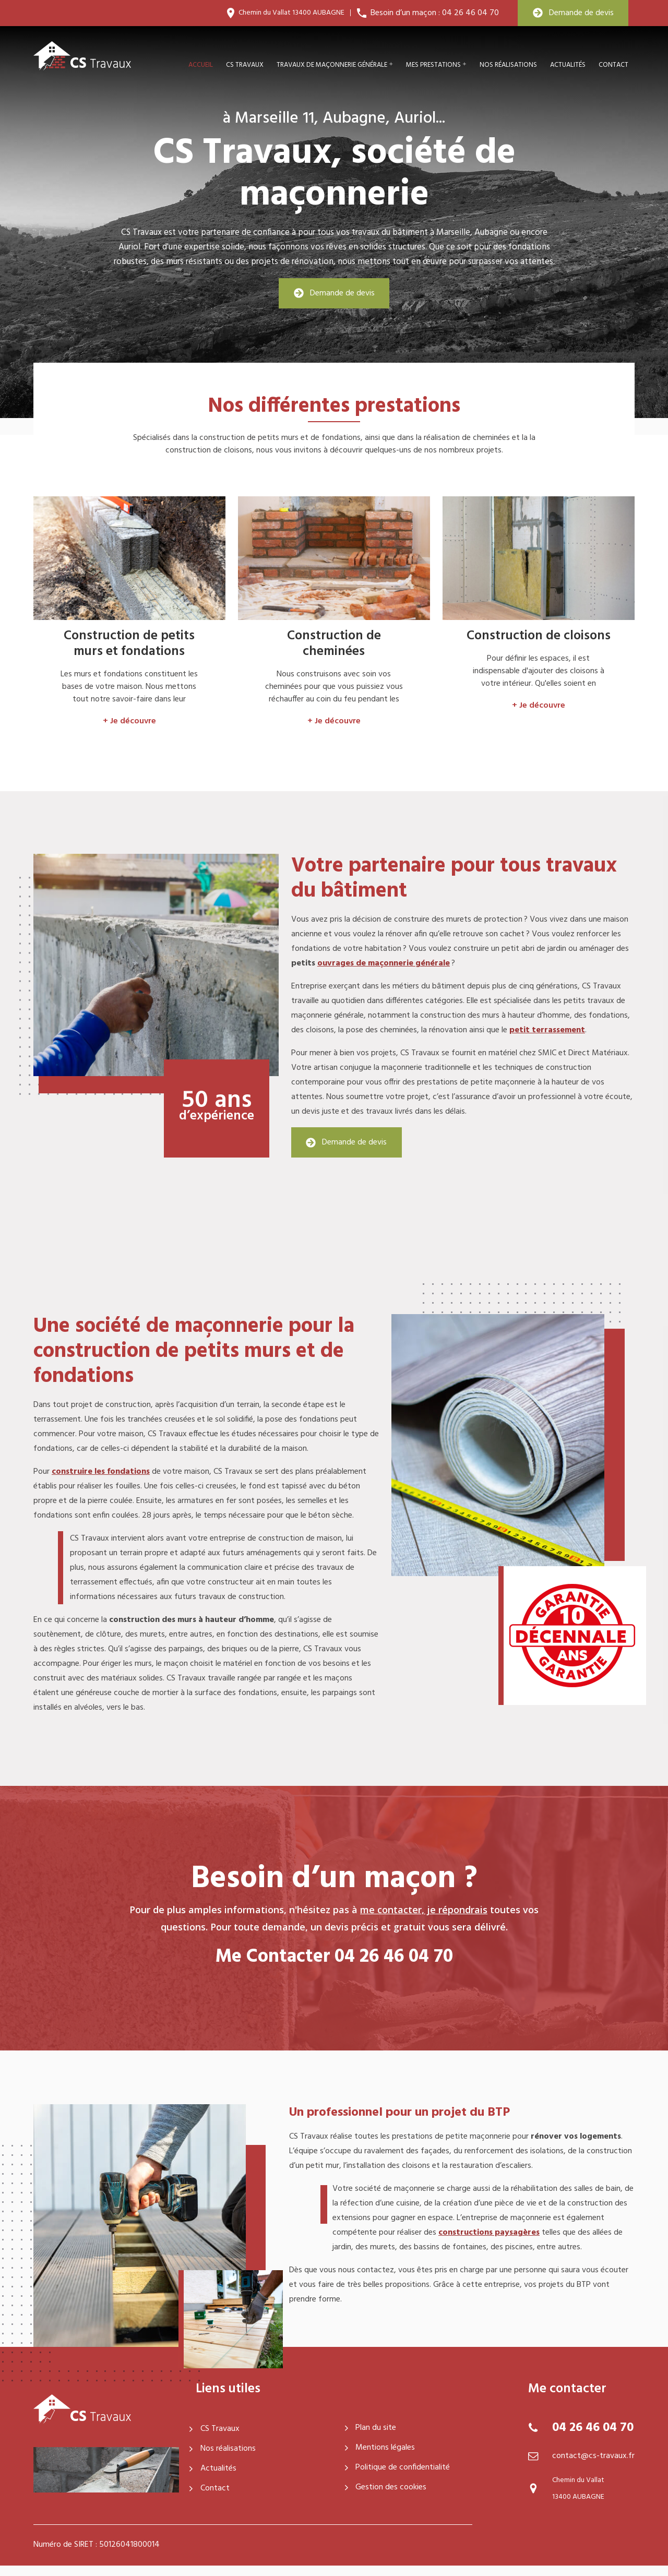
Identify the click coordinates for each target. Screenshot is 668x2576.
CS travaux (245, 64)
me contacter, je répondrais (423, 1909)
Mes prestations (433, 64)
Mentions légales (380, 2447)
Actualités (568, 64)
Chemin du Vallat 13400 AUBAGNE (291, 13)
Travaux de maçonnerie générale (332, 64)
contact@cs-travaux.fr (593, 2456)
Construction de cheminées (334, 644)
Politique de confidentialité (397, 2467)
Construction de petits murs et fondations (129, 644)
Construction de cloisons (539, 636)
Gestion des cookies (386, 2487)
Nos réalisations (508, 64)
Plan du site (371, 2428)
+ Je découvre (129, 721)
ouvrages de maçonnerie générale (383, 963)
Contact (613, 64)
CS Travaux (214, 2429)
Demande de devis (573, 13)
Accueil (200, 64)
